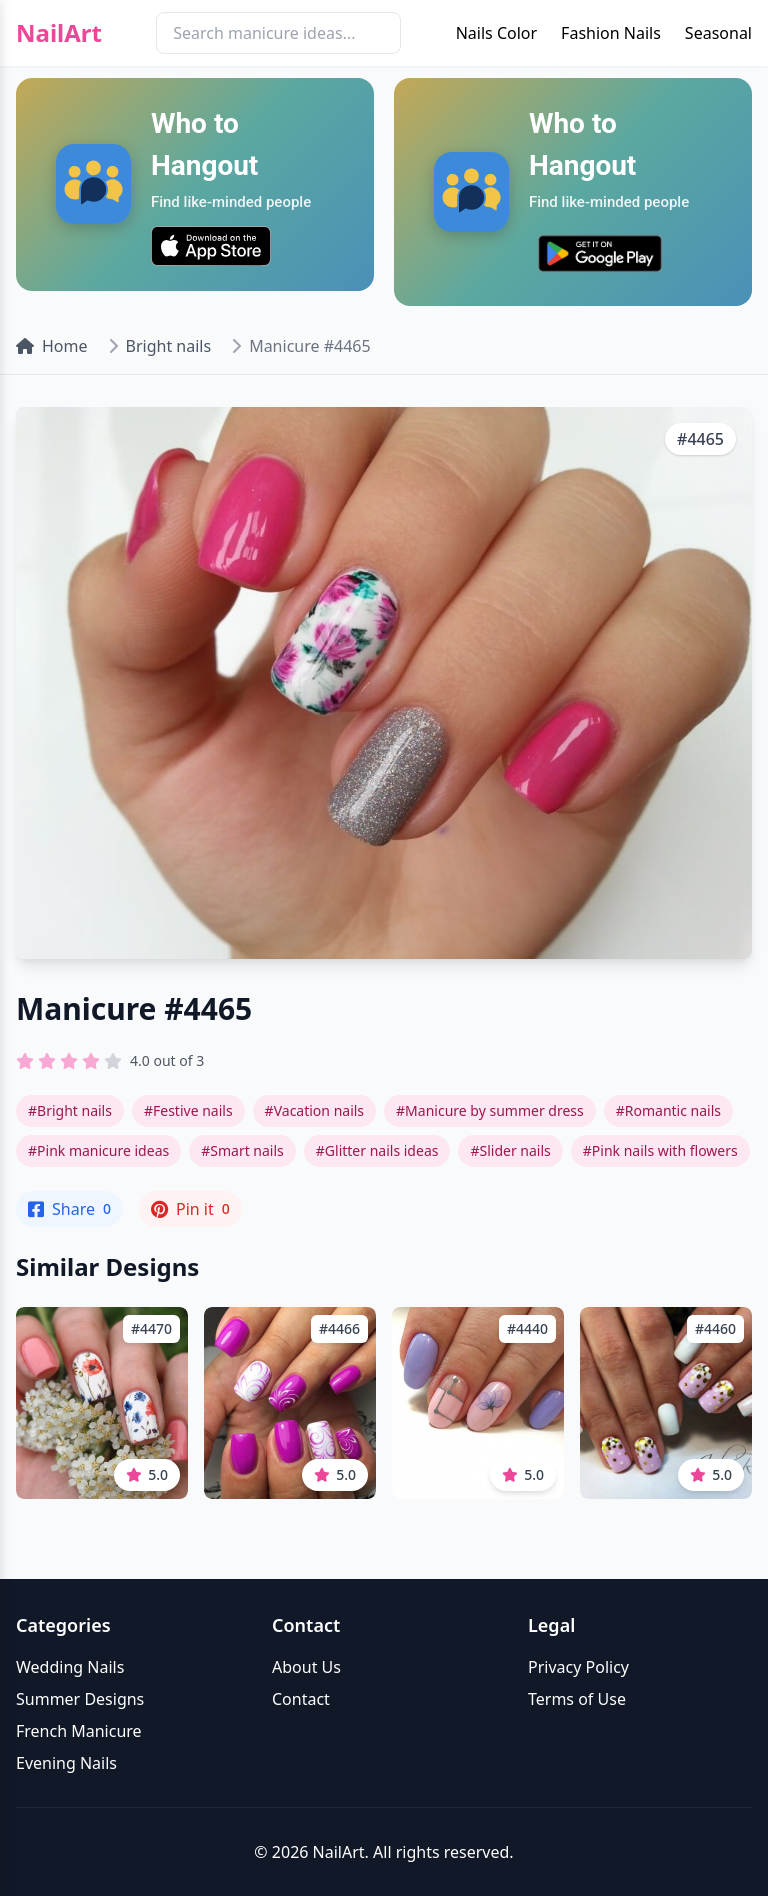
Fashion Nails (611, 33)
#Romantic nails (668, 1110)
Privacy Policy (578, 1667)
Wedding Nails (70, 1667)
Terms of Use (577, 1699)
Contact (301, 1699)
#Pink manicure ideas (98, 1150)
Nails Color (496, 33)
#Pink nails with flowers (660, 1150)
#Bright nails (70, 1110)
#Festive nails (188, 1110)
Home (52, 346)
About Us (306, 1667)
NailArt (59, 33)
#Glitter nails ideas (377, 1150)
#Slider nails (510, 1150)
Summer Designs (80, 1699)
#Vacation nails (314, 1110)
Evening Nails (66, 1763)
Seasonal (718, 33)
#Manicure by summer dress (490, 1110)
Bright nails (169, 346)
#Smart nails (242, 1150)
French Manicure (79, 1731)
